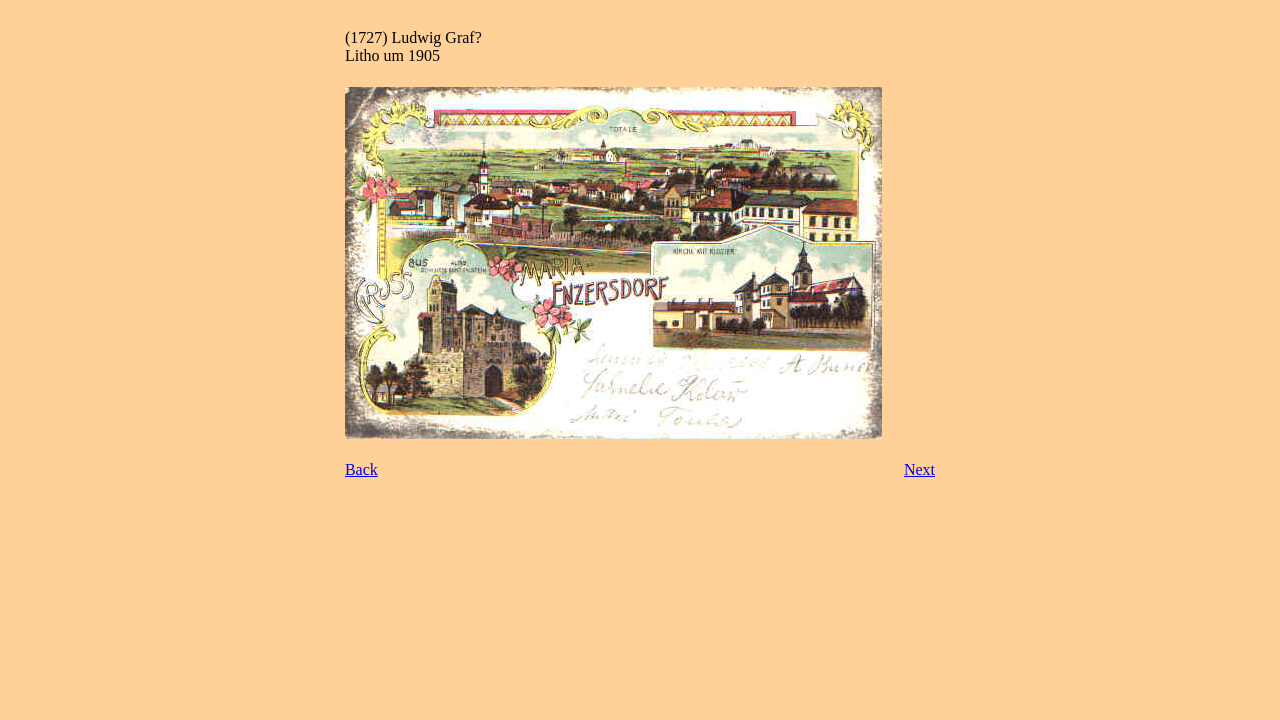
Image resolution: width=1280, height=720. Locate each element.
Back (361, 469)
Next (919, 469)
